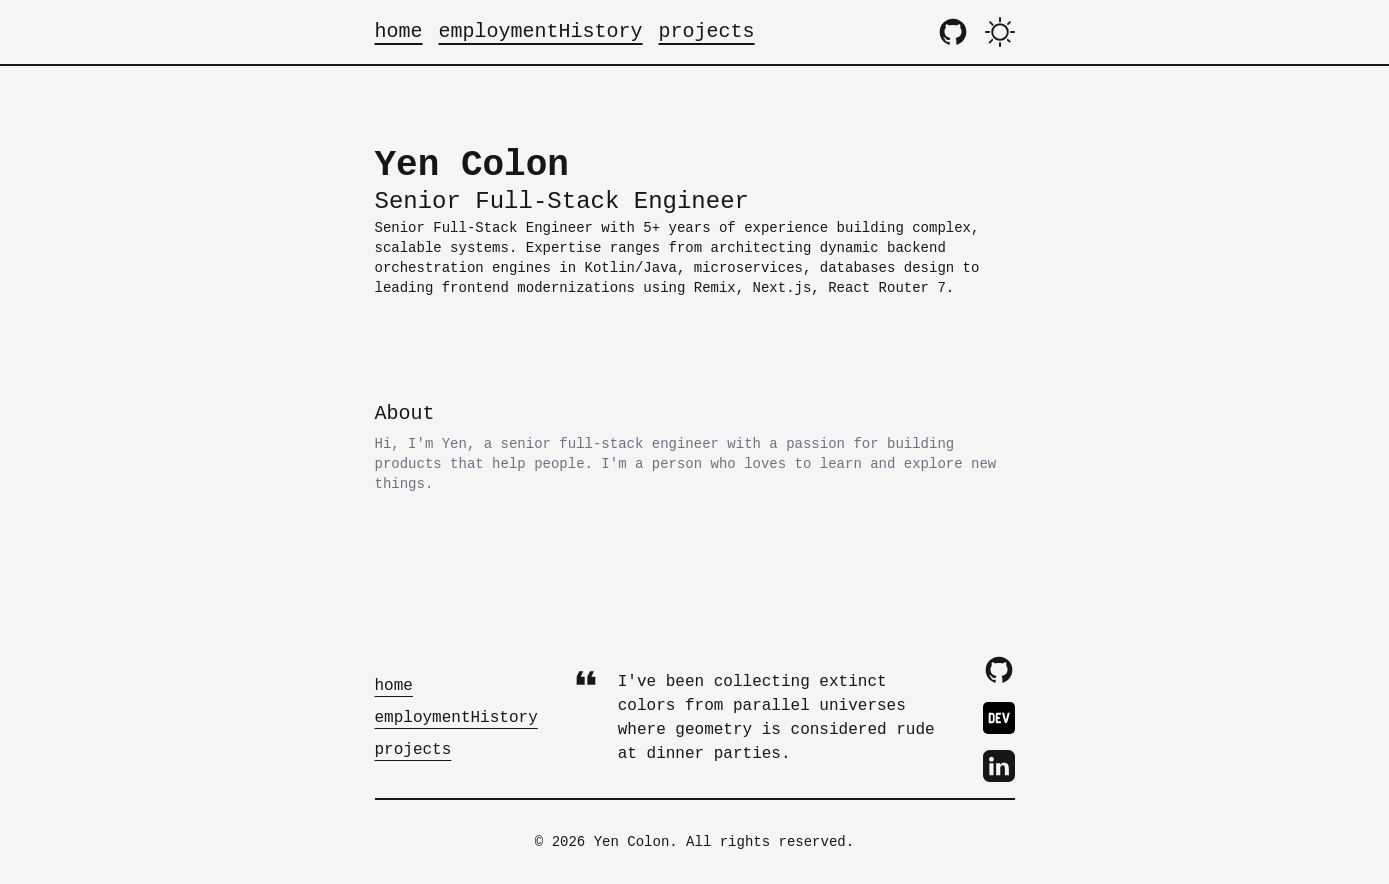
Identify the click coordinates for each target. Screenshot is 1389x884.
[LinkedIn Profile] (999, 766)
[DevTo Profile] (999, 718)
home (399, 31)
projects (707, 31)
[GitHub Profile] (999, 670)
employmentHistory (541, 31)
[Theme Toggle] (1000, 32)
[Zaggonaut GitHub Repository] (953, 32)
